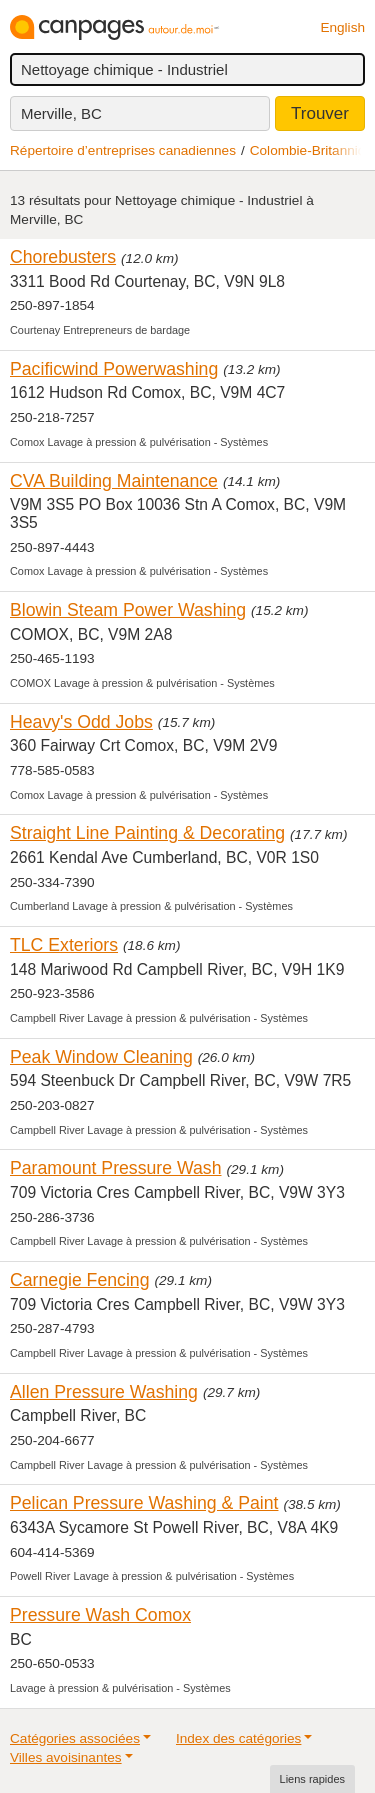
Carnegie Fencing (80, 1280)
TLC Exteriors (64, 945)
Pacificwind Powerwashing (114, 369)
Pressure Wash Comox (100, 1615)
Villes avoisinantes (66, 1757)
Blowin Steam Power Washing (128, 610)
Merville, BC (61, 113)
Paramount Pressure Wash (116, 1168)
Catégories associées (75, 1738)
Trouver (320, 113)
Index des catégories (238, 1738)
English (342, 27)
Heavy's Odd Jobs (81, 722)
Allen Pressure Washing (104, 1392)
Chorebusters (63, 257)
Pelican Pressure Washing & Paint (144, 1503)
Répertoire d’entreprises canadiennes (123, 150)
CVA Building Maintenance (114, 481)
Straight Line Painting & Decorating (147, 833)
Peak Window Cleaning (101, 1057)
